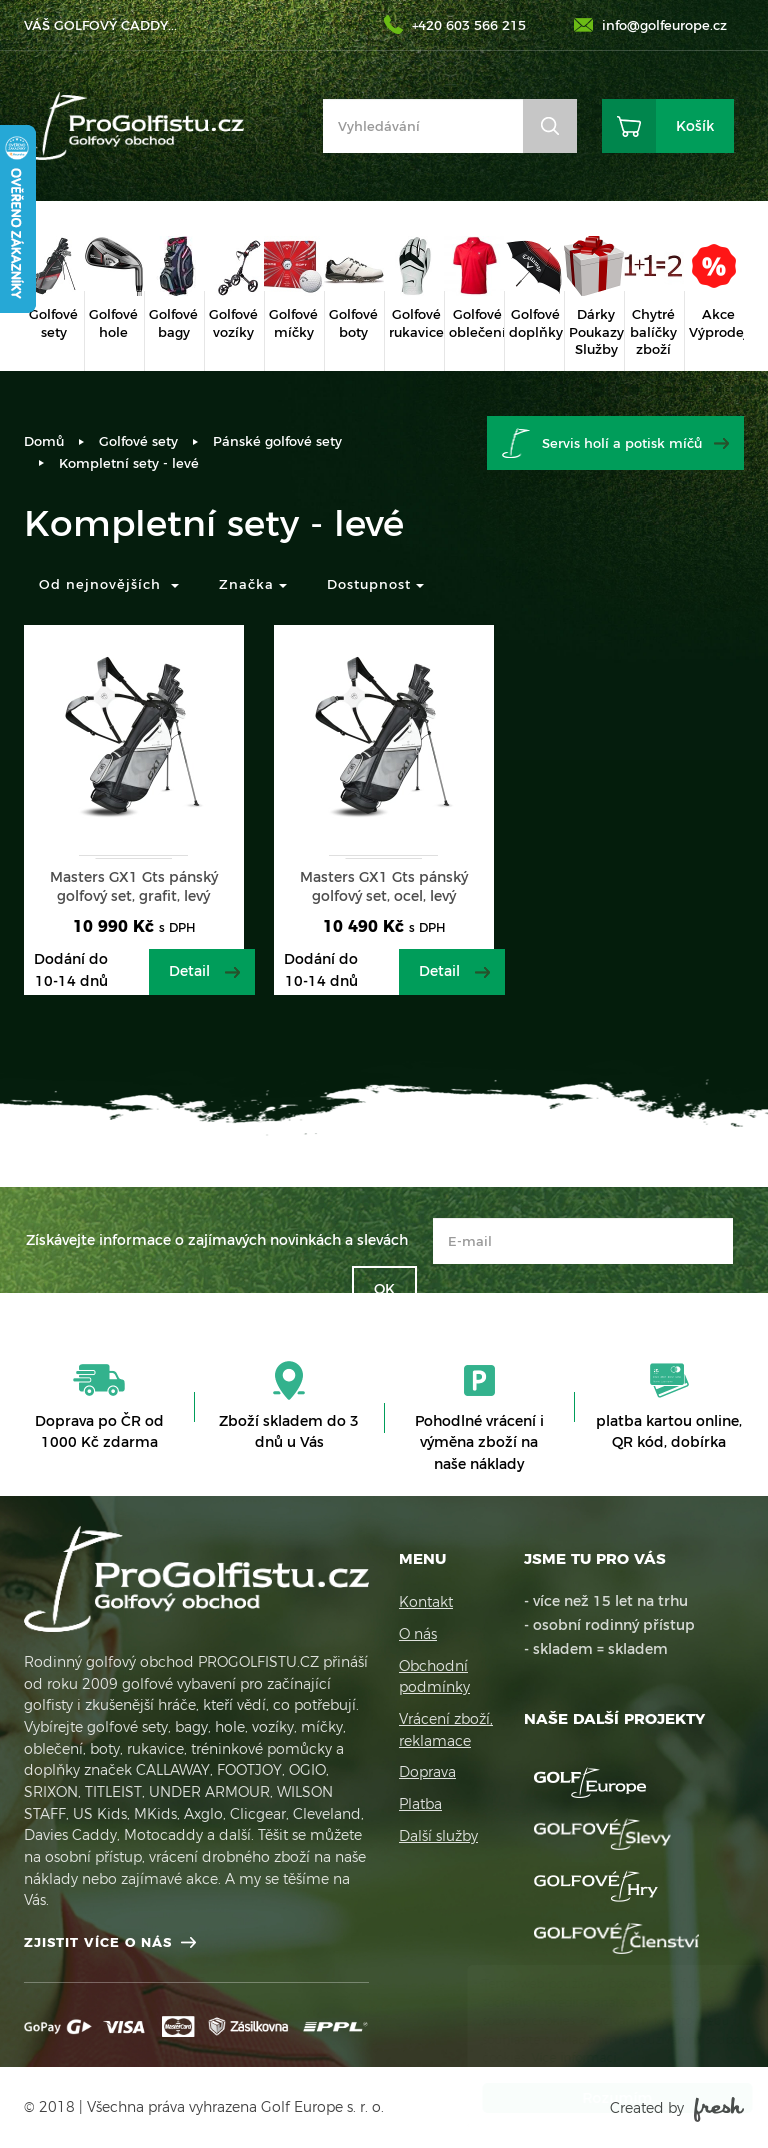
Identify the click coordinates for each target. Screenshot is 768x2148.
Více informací (554, 2057)
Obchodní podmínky (434, 1677)
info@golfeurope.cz (664, 25)
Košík (695, 126)
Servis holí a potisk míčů (622, 443)
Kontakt (426, 1602)
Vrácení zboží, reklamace (446, 1730)
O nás (418, 1634)
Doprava (427, 1772)
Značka (253, 584)
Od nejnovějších (109, 584)
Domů (44, 441)
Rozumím (598, 2098)
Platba (420, 1804)
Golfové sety (138, 441)
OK (384, 1289)
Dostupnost (375, 584)
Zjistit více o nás (98, 1942)
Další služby (438, 1836)
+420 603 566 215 (469, 25)
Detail (189, 971)
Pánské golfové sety (277, 441)
